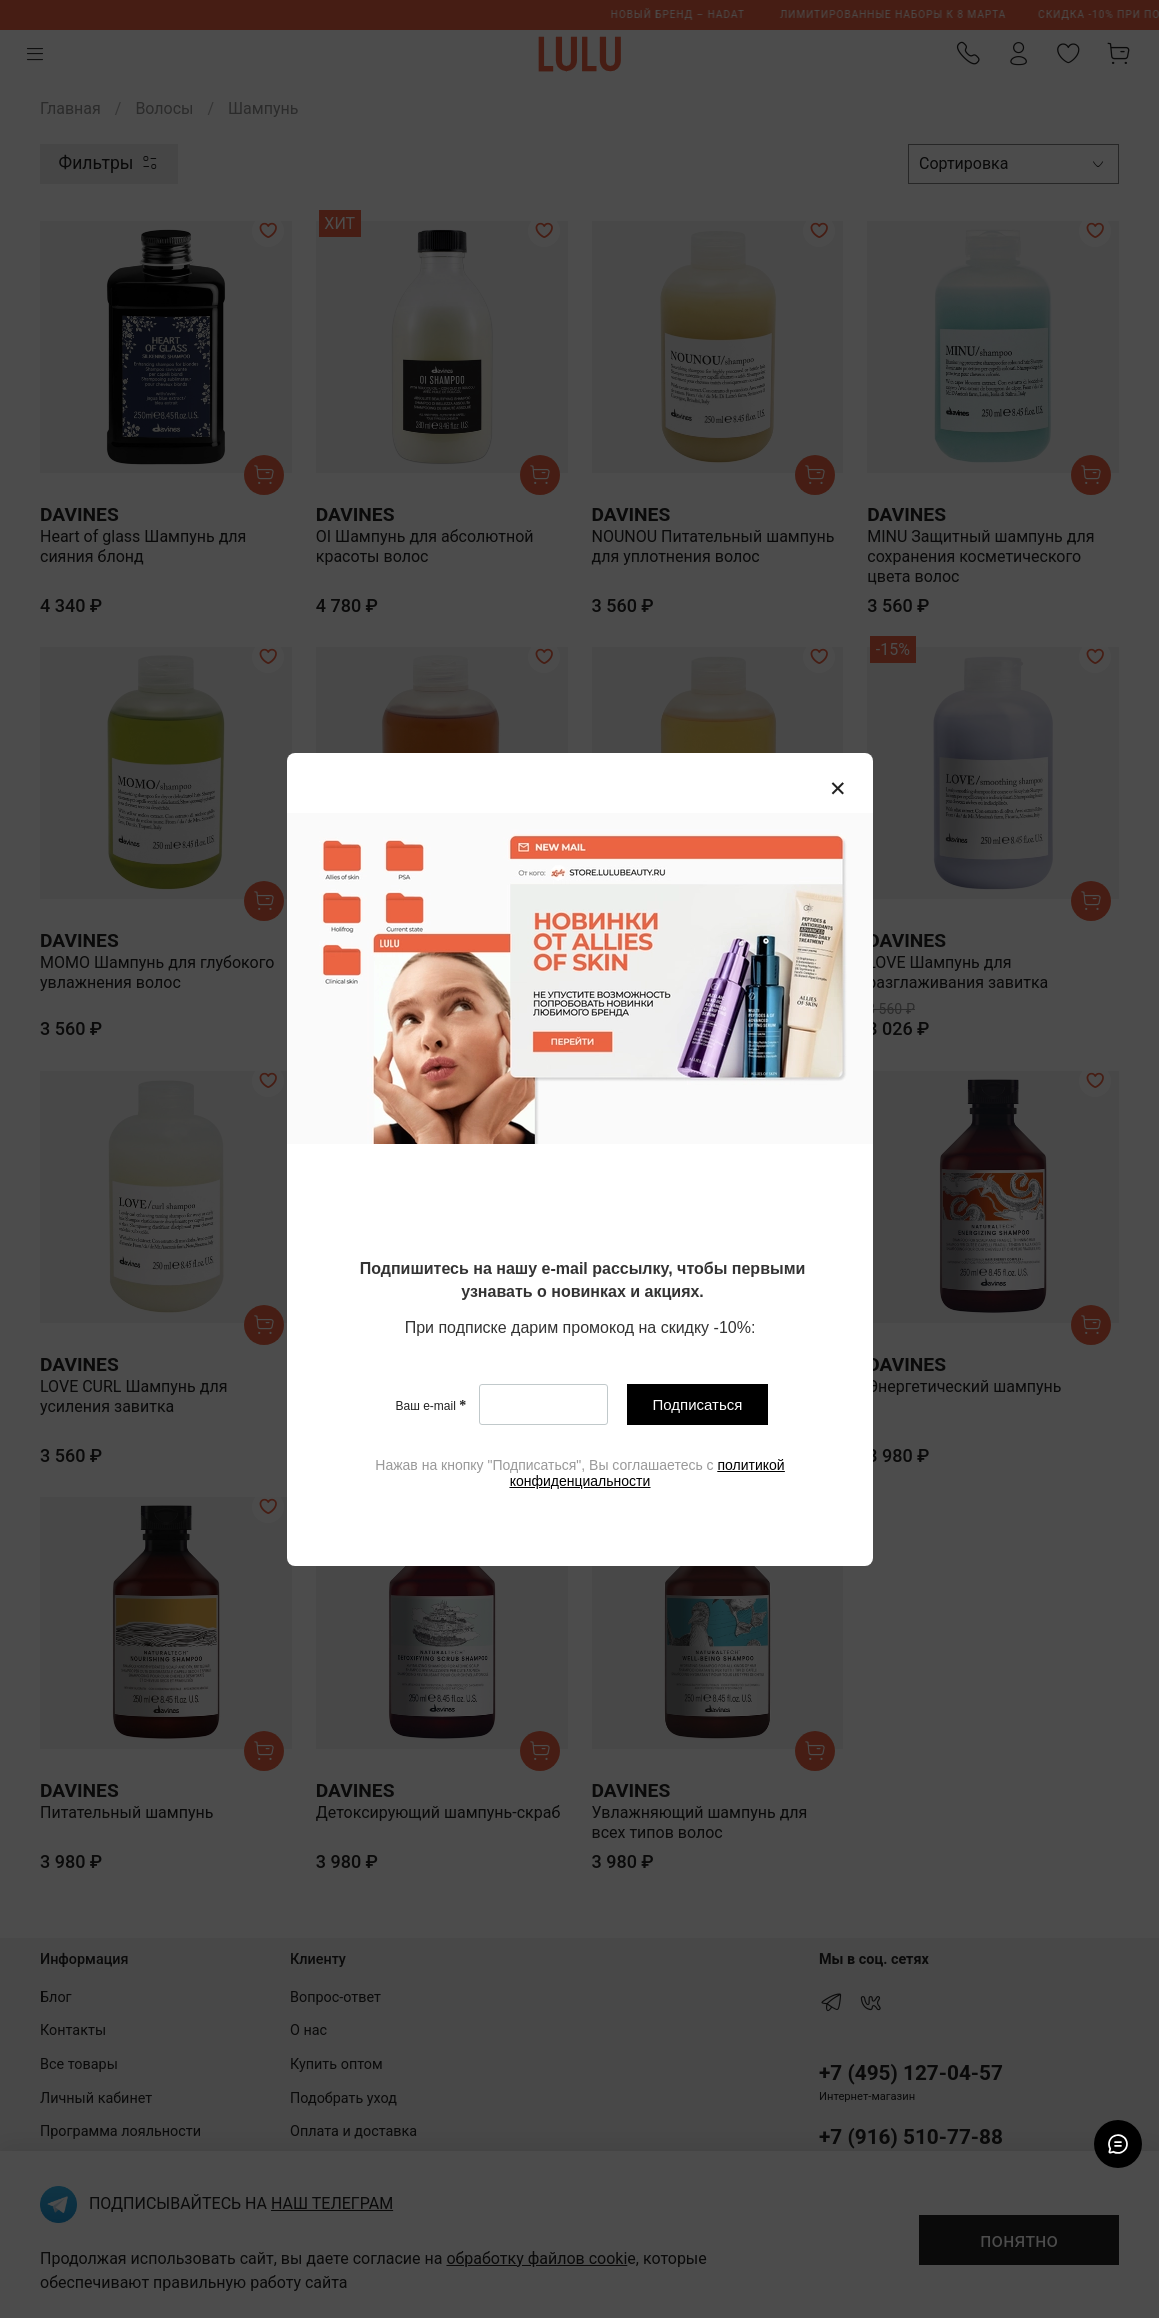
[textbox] (582, 1281)
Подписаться (697, 1404)
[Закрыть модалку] (838, 789)
